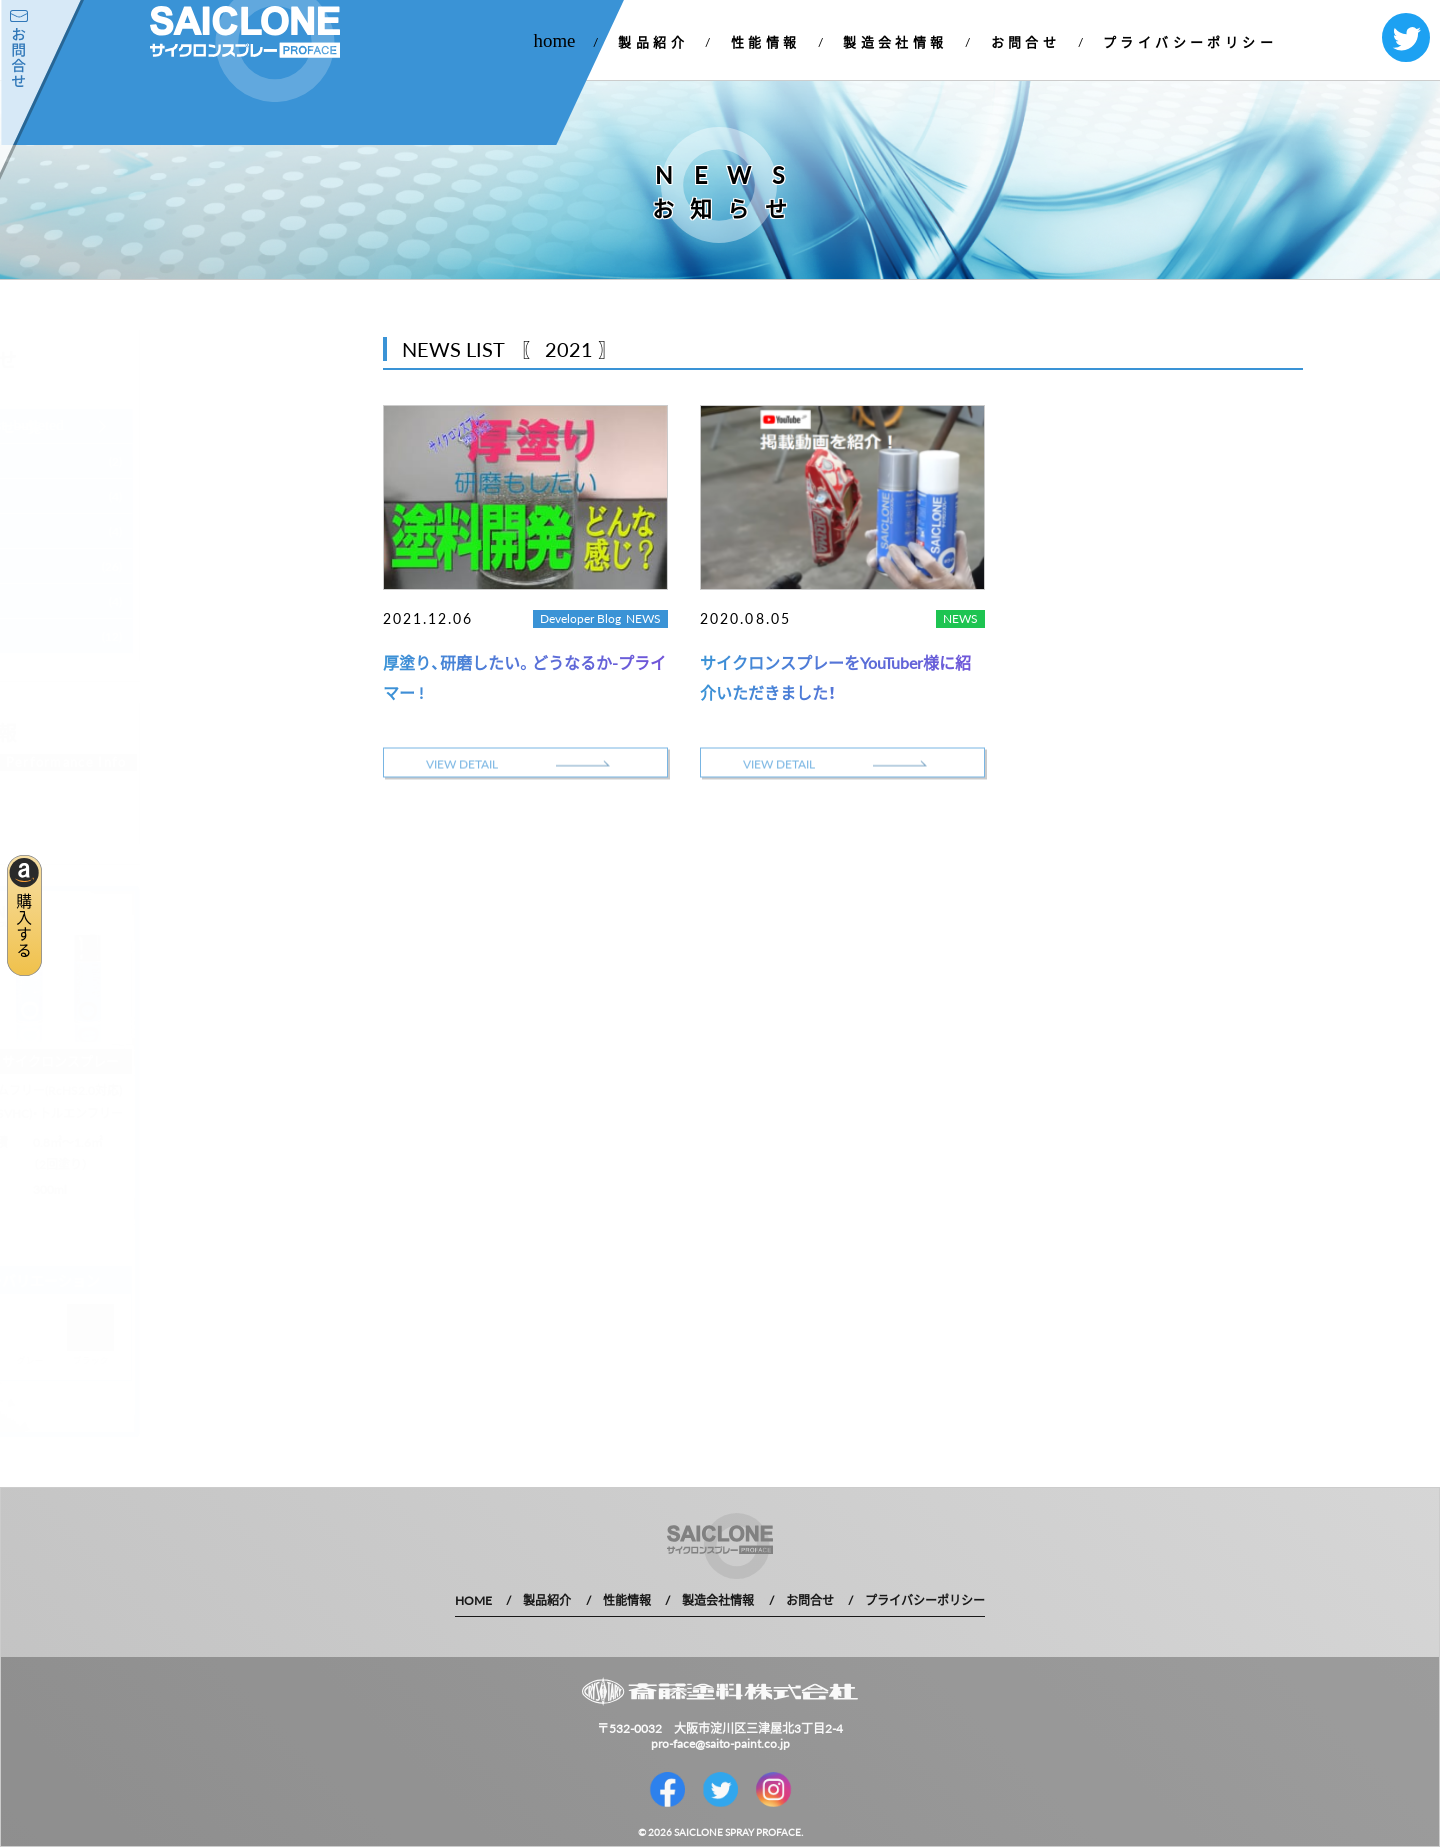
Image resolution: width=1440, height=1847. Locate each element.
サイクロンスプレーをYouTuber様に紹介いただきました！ (835, 677)
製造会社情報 (895, 41)
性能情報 (766, 41)
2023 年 (180, 461)
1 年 (168, 636)
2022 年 (180, 496)
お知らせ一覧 (219, 425)
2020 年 (180, 566)
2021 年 (180, 531)
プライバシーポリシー (1190, 41)
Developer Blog (580, 618)
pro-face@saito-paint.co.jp (720, 1743)
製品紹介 (653, 41)
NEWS (643, 618)
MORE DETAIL (248, 763)
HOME (473, 1600)
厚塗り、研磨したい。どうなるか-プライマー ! (524, 677)
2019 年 (180, 601)
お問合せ (1026, 41)
